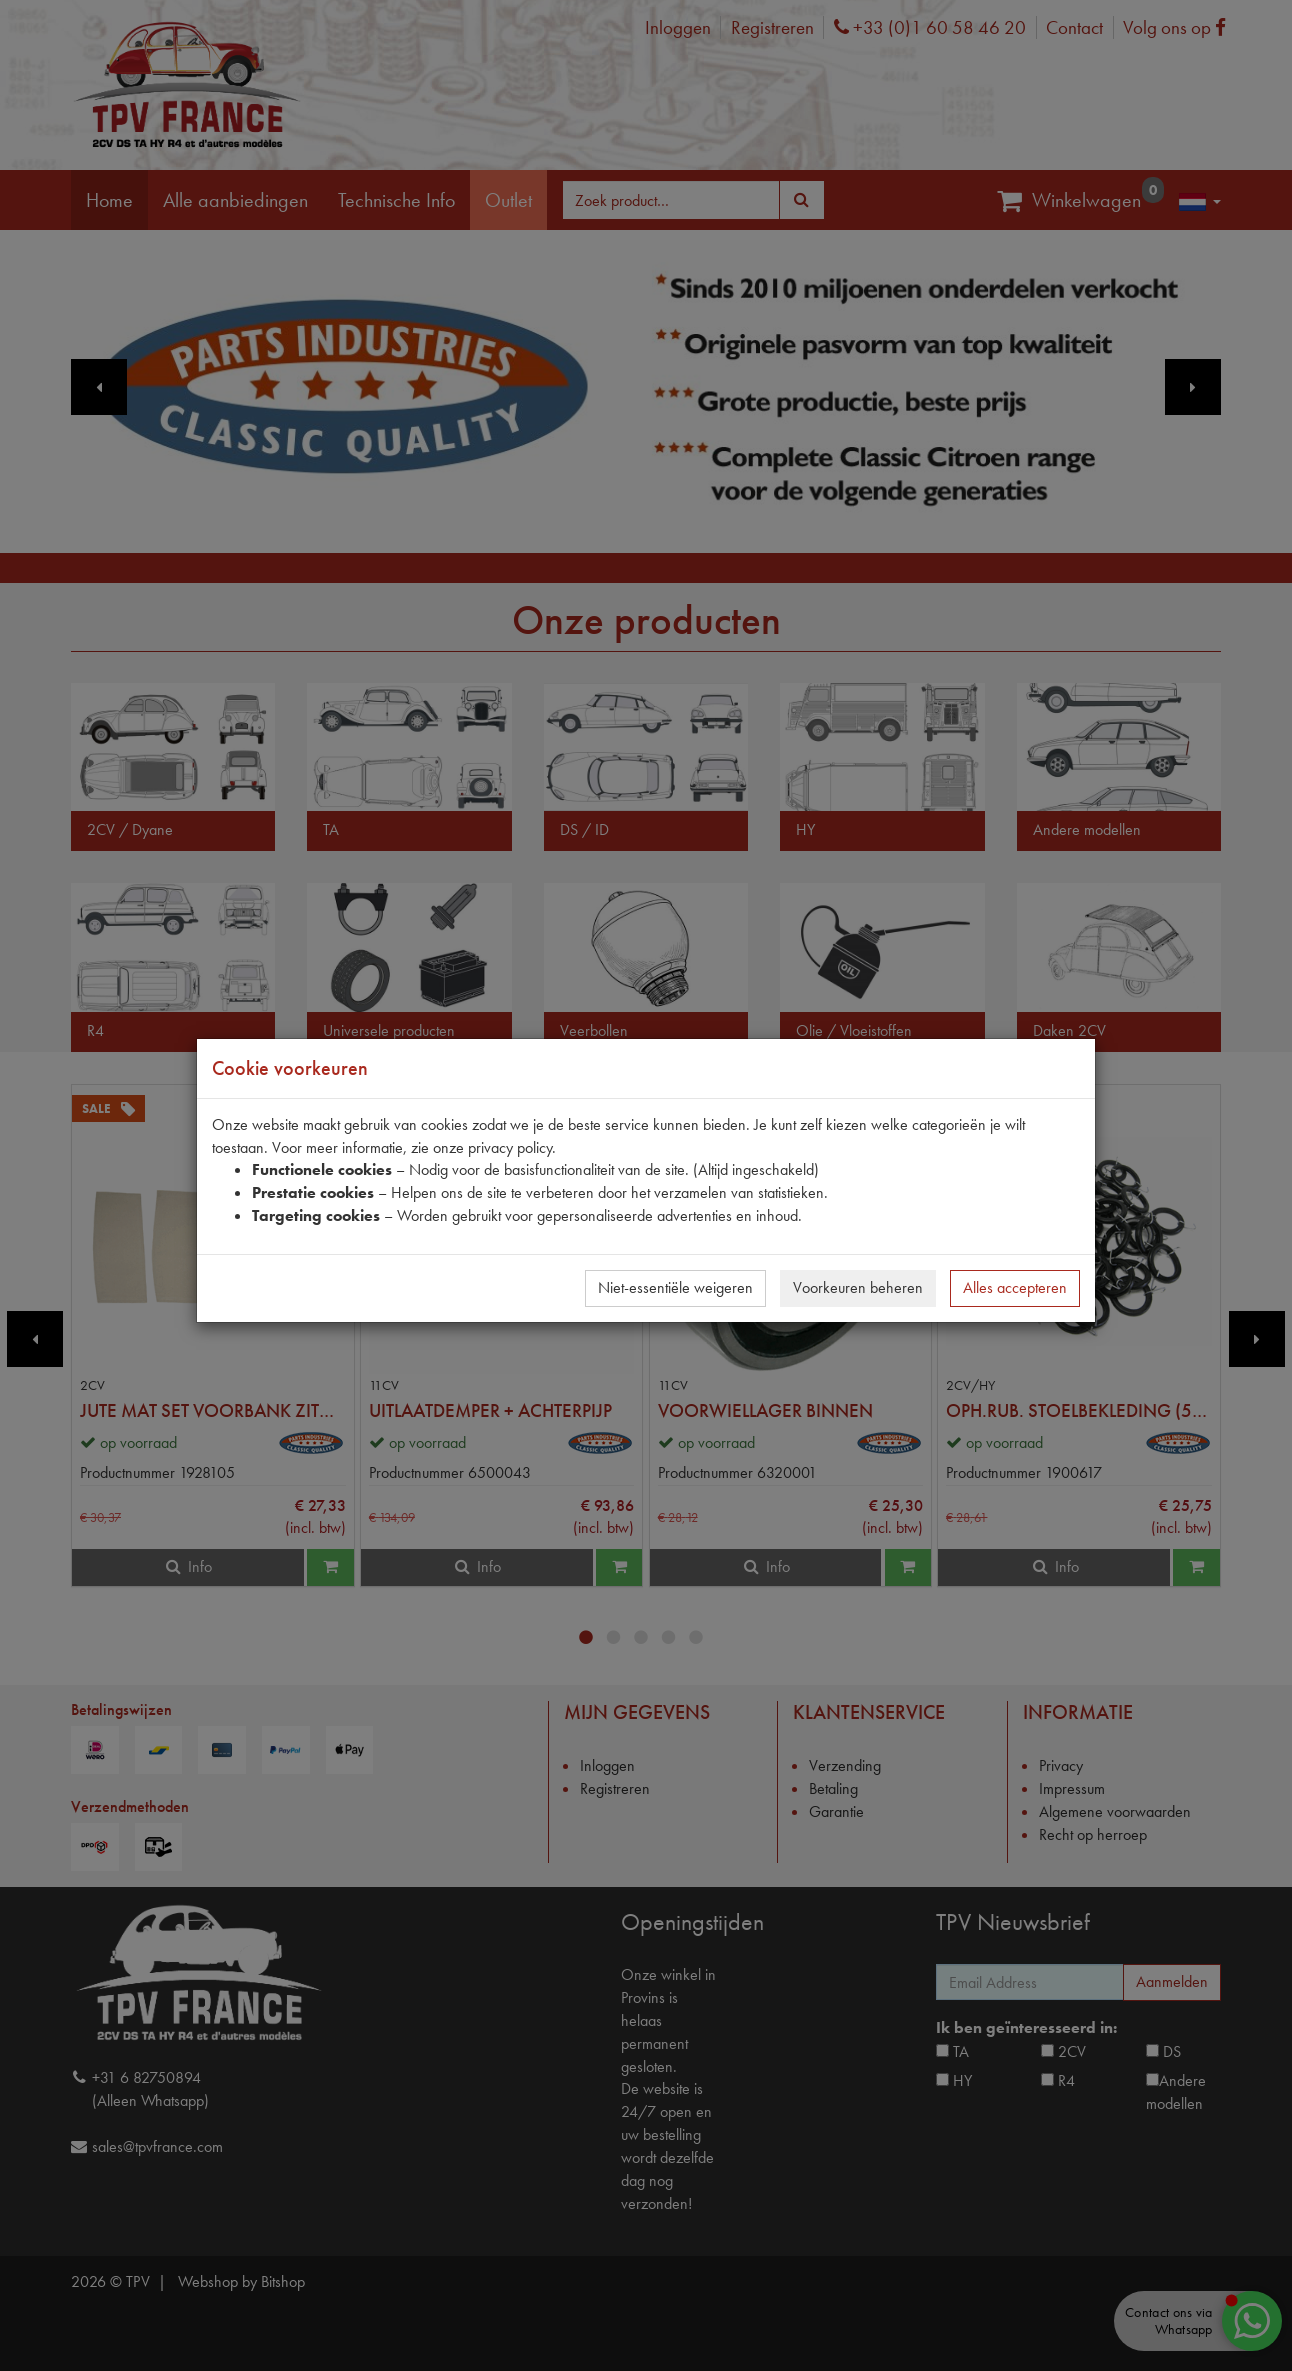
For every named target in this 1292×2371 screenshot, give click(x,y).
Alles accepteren (1015, 1287)
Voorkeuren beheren (858, 1287)
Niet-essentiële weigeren (675, 1287)
